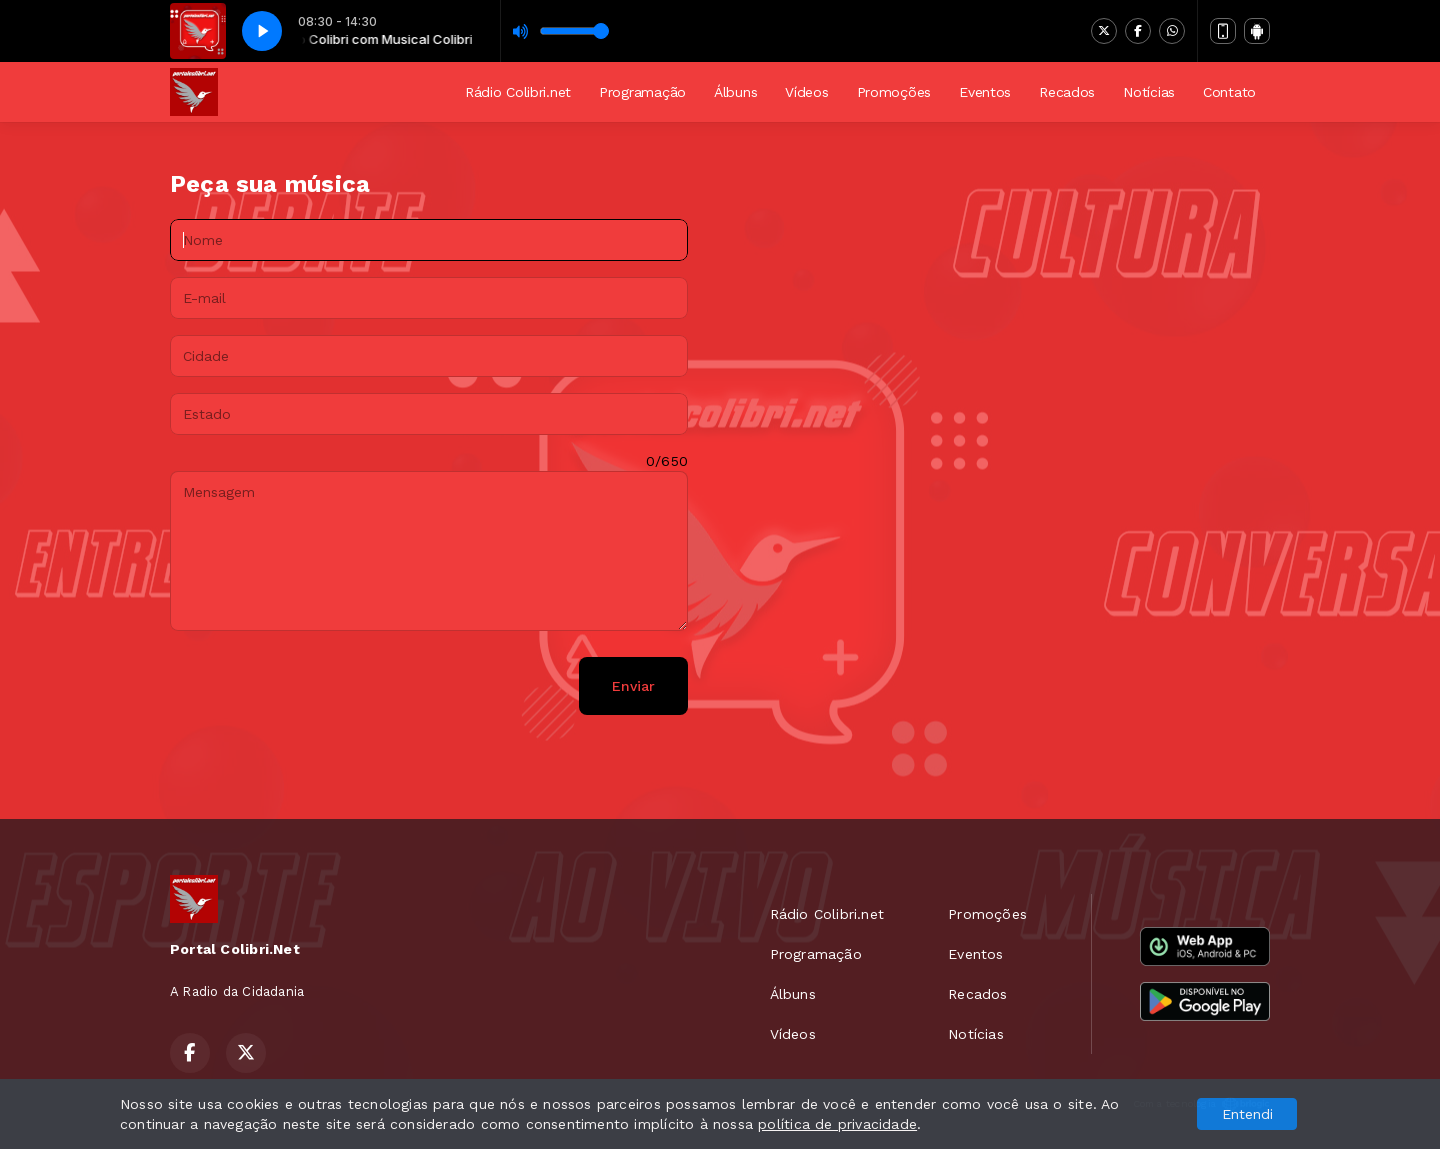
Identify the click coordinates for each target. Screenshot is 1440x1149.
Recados (1067, 92)
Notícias (1149, 92)
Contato (1229, 92)
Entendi (1247, 1114)
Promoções (894, 92)
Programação (642, 92)
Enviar (633, 686)
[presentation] (322, 686)
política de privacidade (837, 1124)
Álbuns (735, 92)
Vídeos (806, 92)
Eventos (985, 92)
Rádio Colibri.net (518, 92)
